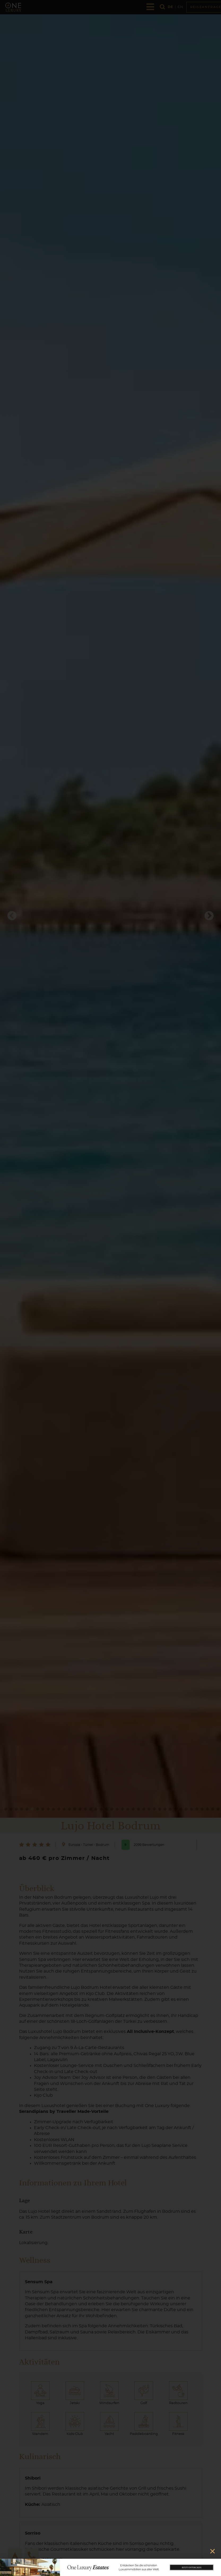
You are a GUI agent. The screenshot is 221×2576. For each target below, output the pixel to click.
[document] (110, 1288)
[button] (212, 2551)
